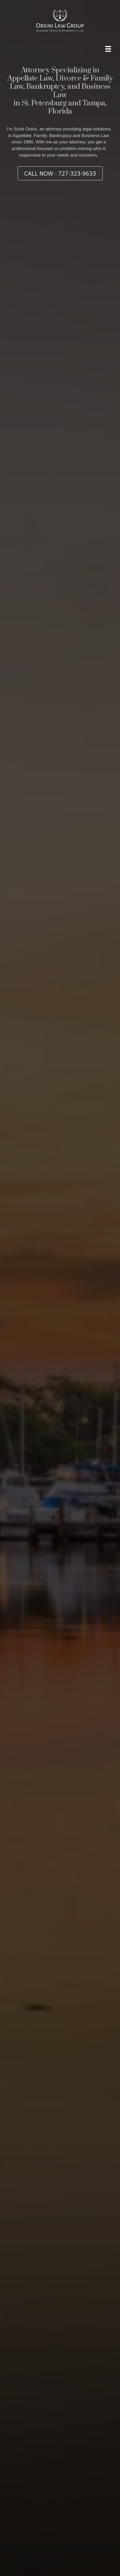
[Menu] (108, 48)
